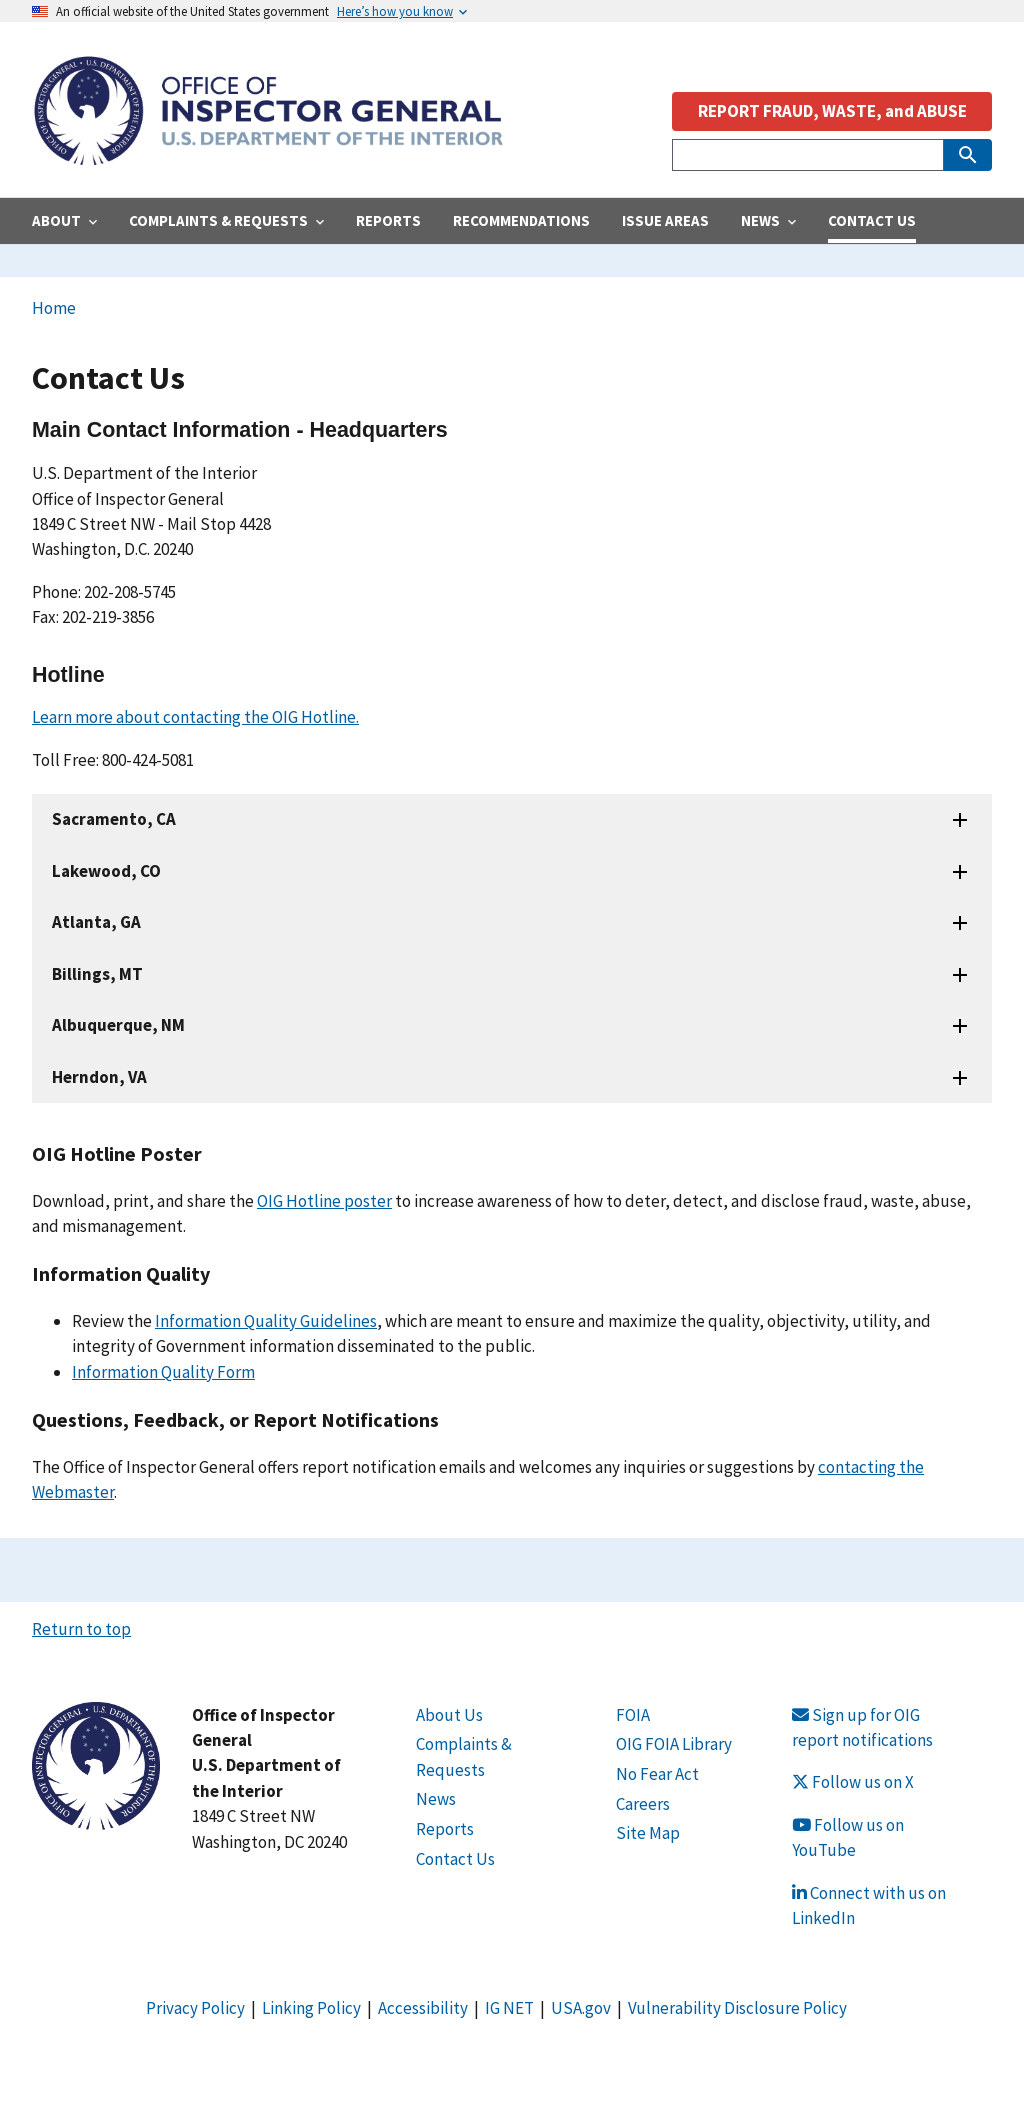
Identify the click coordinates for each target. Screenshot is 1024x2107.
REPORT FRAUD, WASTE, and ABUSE (832, 111)
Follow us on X (853, 1782)
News (436, 1799)
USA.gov (581, 2008)
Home (54, 308)
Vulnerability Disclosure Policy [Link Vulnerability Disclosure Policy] (737, 2008)
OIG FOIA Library (674, 1744)
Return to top (81, 1629)
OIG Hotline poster (324, 1201)
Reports (445, 1829)
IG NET (509, 2008)
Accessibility (423, 2008)
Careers (643, 1804)
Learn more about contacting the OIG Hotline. (195, 717)
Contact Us (455, 1859)
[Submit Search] (968, 155)
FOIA (633, 1715)
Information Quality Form (163, 1372)
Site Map (648, 1833)
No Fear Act (657, 1774)
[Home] (268, 154)
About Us (449, 1715)
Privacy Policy (195, 2008)
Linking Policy (311, 2008)
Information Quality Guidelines (266, 1321)
